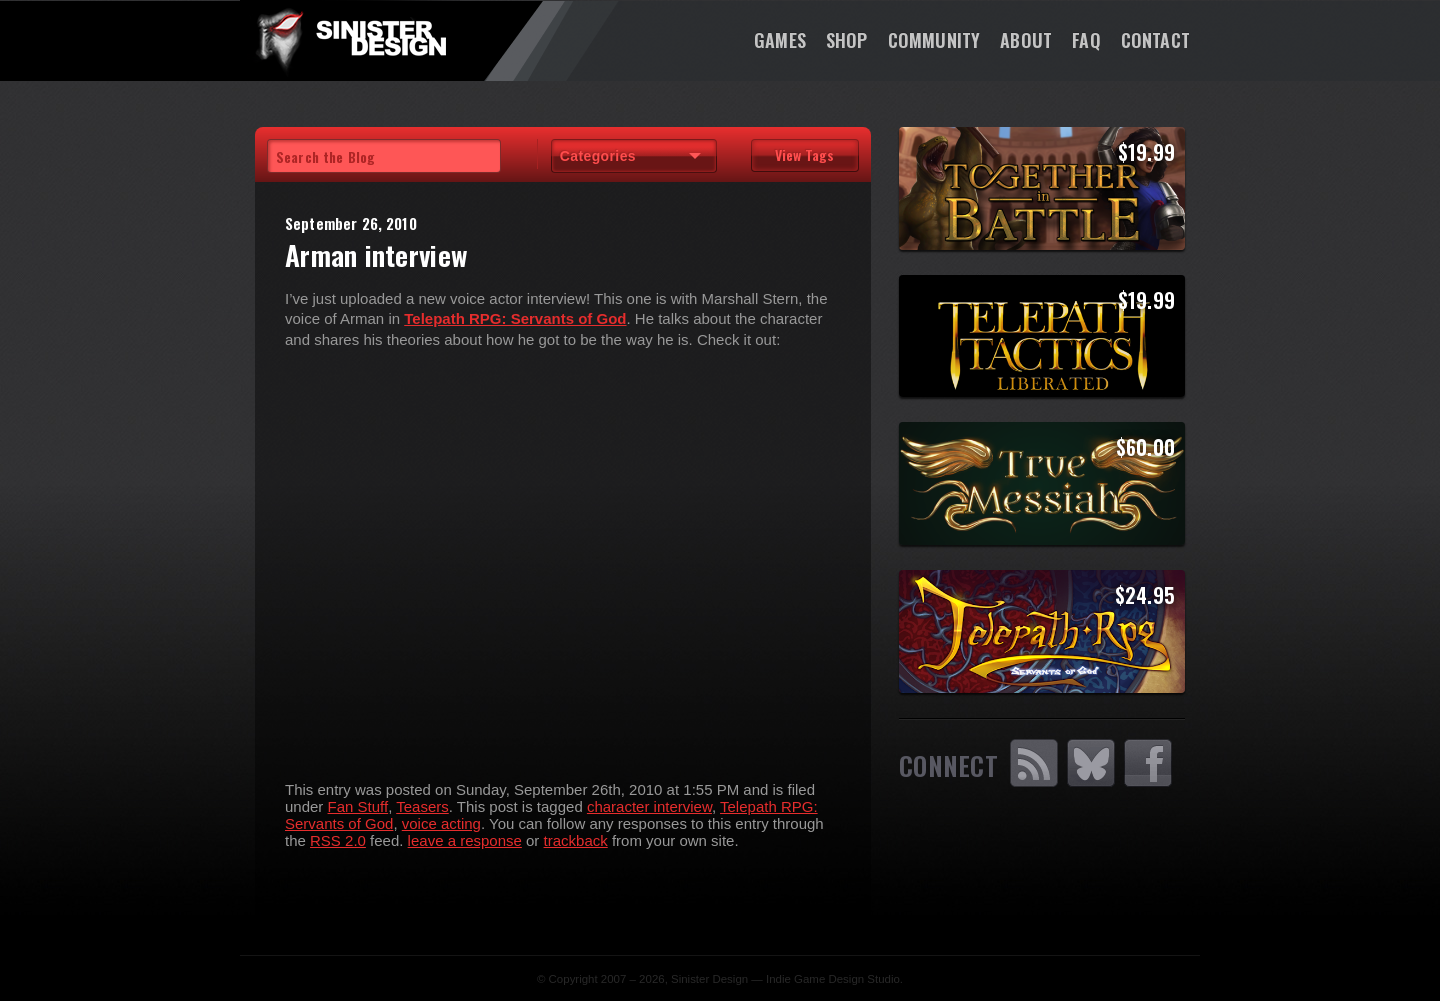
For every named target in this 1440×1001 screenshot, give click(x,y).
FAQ (1086, 40)
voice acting (441, 823)
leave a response (465, 840)
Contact (1155, 40)
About (1026, 40)
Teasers (422, 806)
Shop (847, 40)
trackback (576, 840)
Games (780, 40)
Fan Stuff (358, 806)
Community (934, 40)
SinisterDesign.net (350, 40)
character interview (649, 806)
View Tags (804, 154)
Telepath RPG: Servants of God (515, 318)
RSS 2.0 (338, 840)
